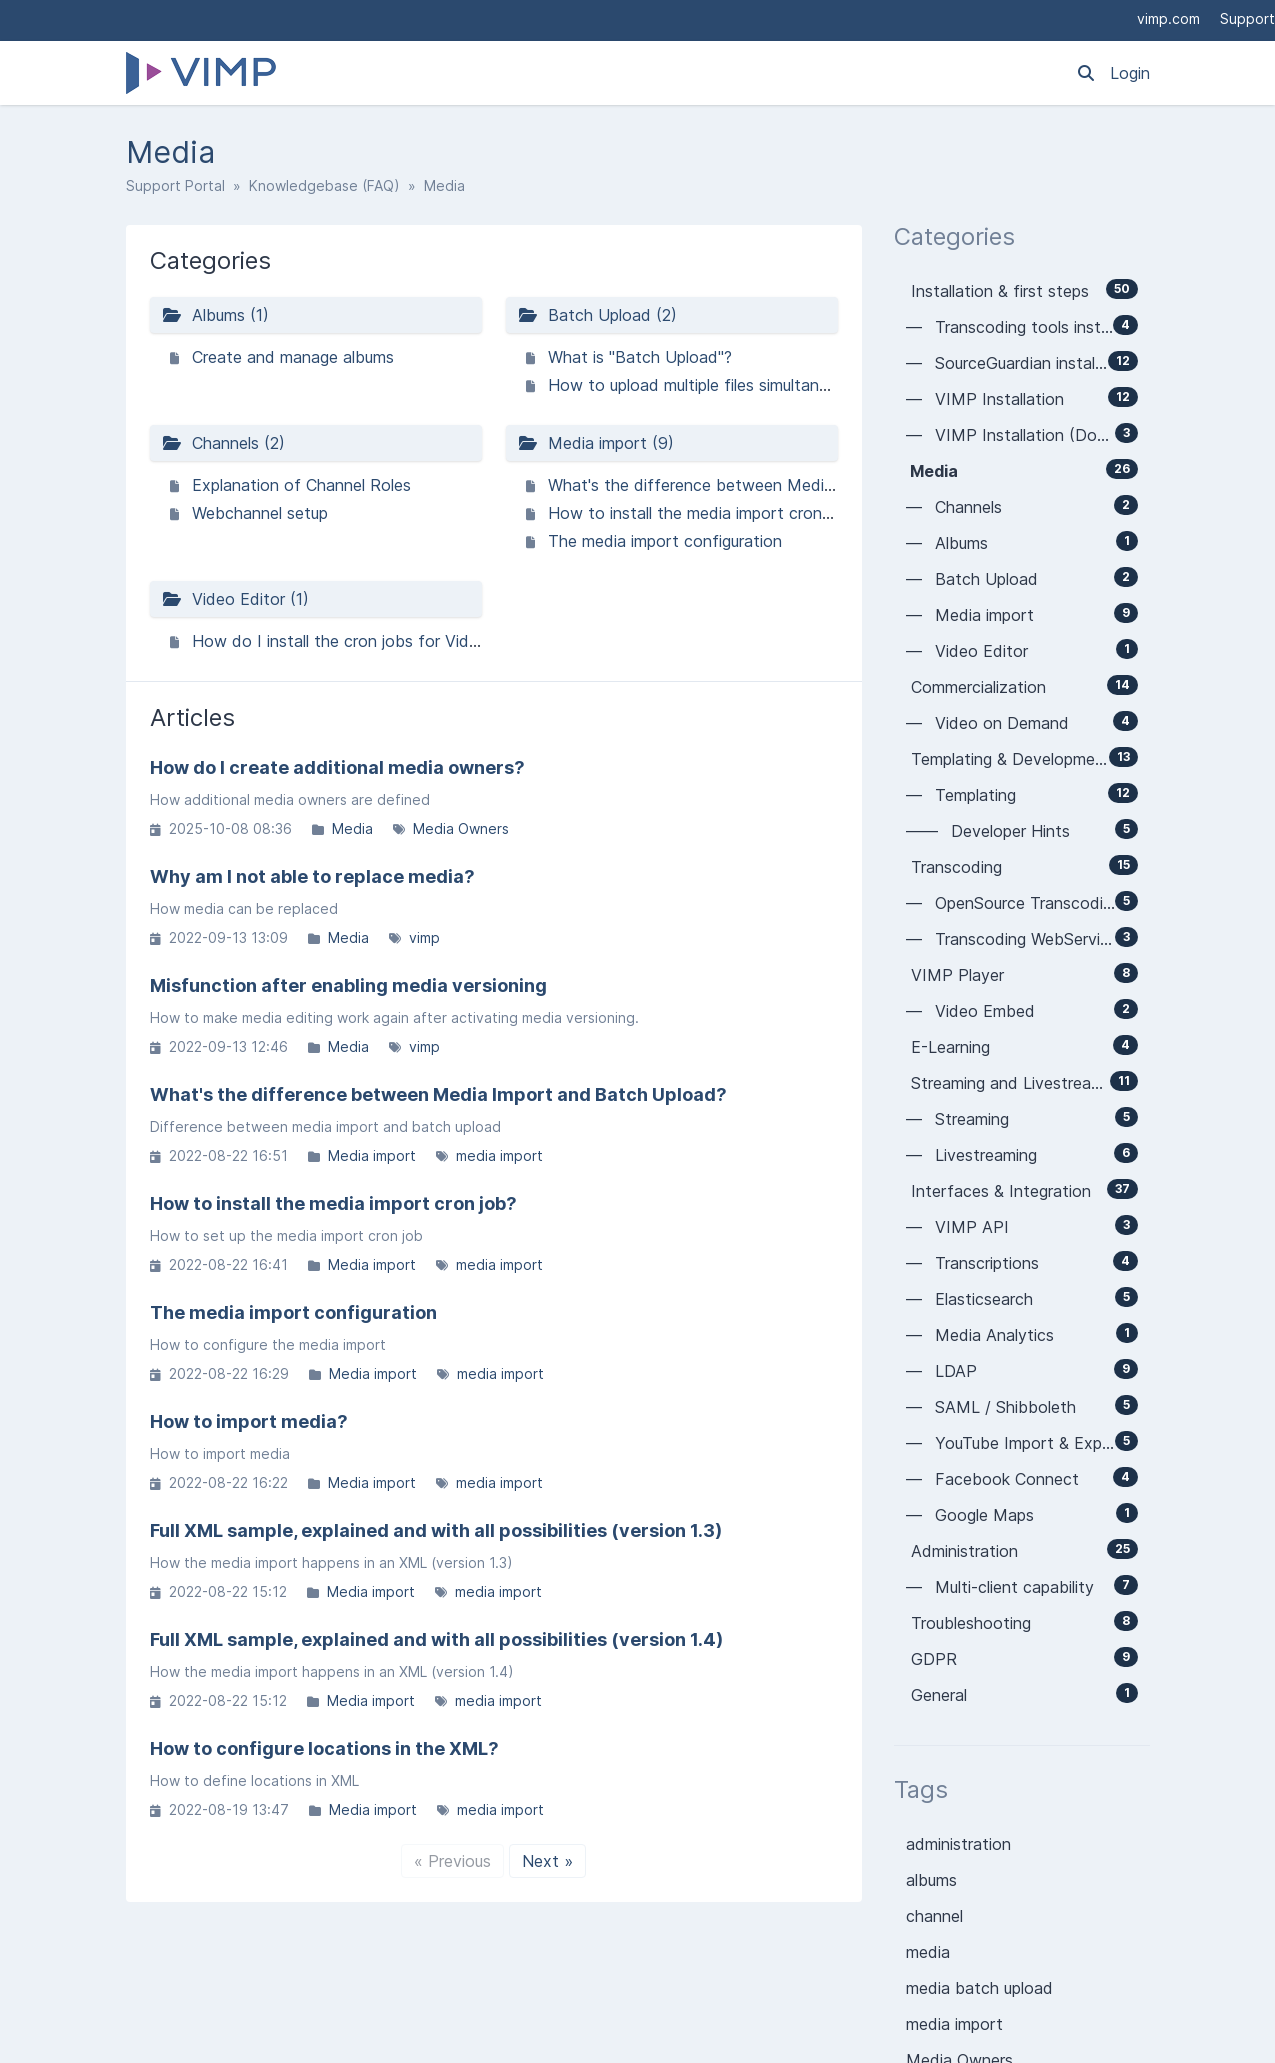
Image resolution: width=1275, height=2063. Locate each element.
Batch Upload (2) (597, 315)
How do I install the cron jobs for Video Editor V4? (381, 641)
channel (934, 1916)
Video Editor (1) (235, 599)
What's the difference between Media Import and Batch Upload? (792, 485)
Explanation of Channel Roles (301, 485)
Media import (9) (596, 443)
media (928, 1952)
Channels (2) (223, 443)
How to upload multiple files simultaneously (707, 385)
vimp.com (1168, 18)
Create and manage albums (293, 357)
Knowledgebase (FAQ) (324, 185)
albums (931, 1880)
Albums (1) (215, 315)
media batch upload (979, 1988)
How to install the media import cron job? (703, 513)
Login (1130, 73)
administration (958, 1844)
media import (499, 1155)
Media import (372, 1155)
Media (352, 828)
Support (1247, 18)
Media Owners (461, 828)
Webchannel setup (260, 513)
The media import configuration (665, 541)
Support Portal (175, 185)
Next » (547, 1861)
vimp (424, 937)
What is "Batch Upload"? (640, 357)
